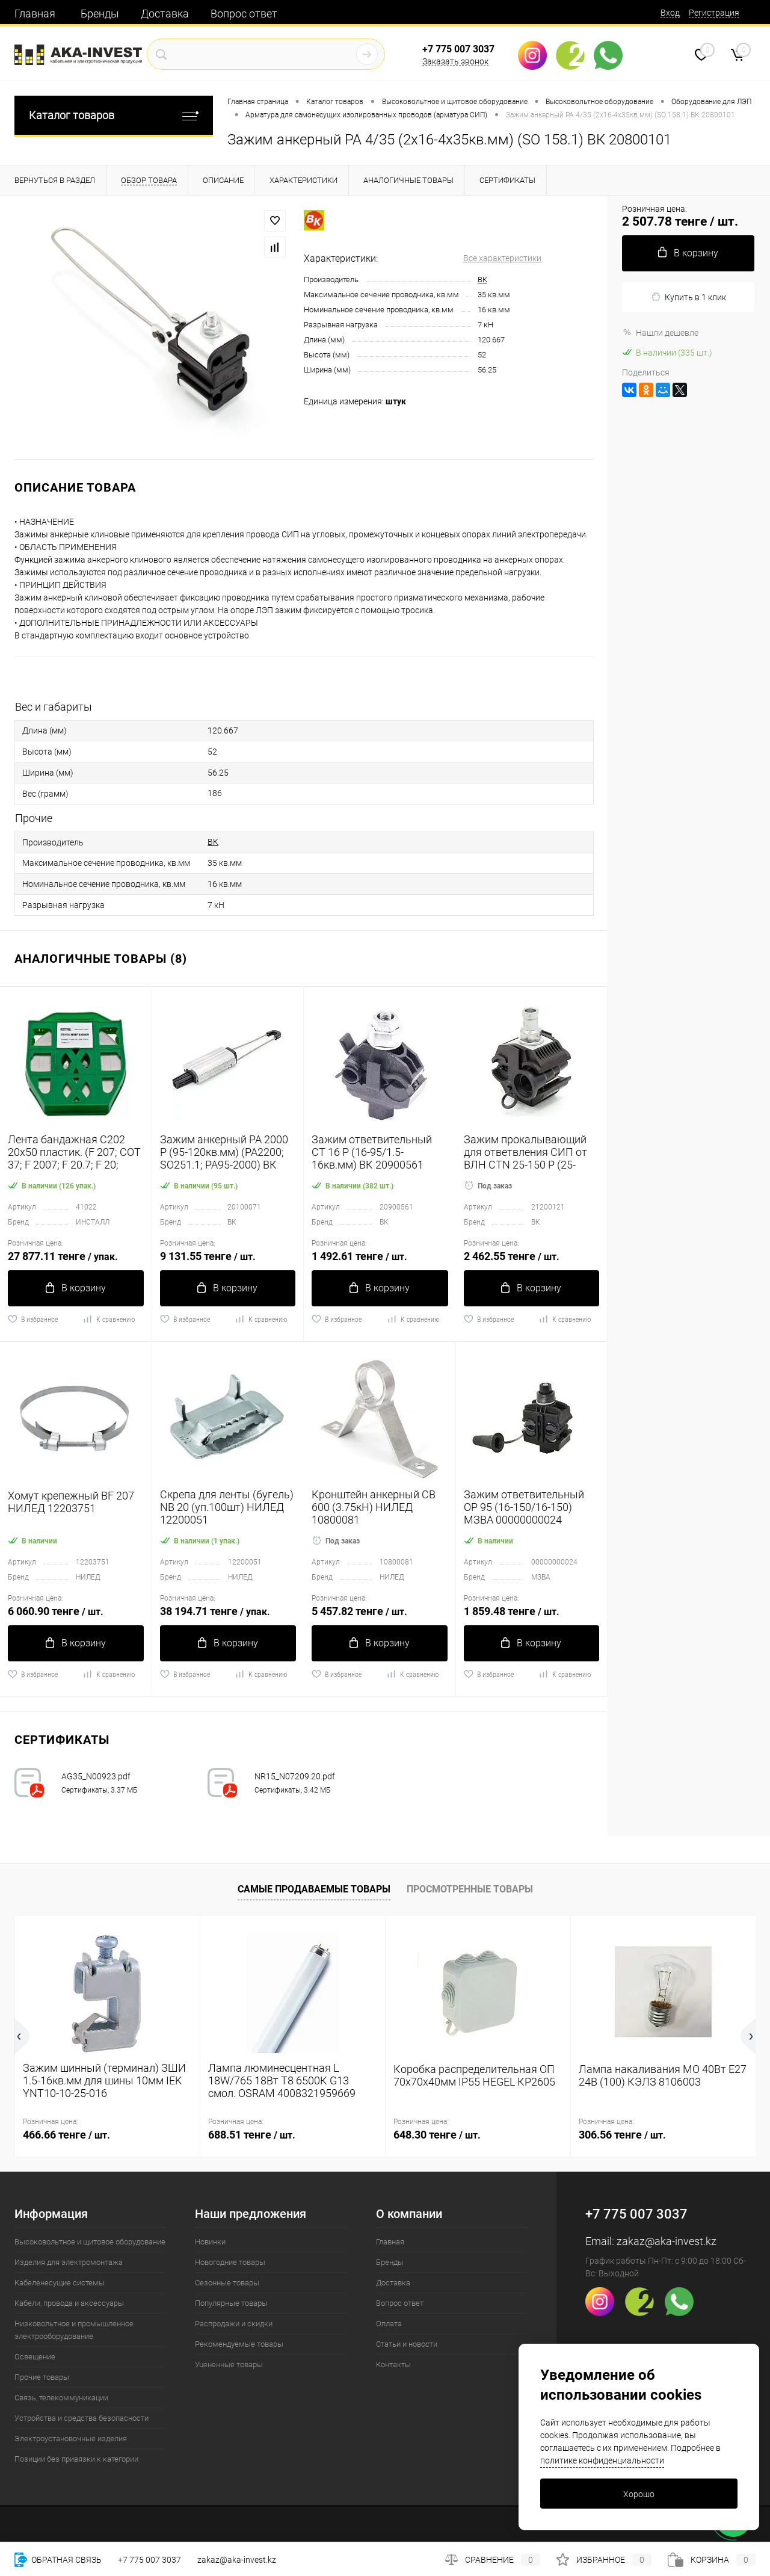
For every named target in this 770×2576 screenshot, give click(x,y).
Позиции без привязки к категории (76, 2458)
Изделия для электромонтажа (68, 2262)
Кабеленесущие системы (59, 2282)
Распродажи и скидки (234, 2323)
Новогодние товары (230, 2262)
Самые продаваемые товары (314, 1889)
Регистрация (714, 12)
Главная (34, 13)
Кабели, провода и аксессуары (69, 2303)
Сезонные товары (227, 2282)
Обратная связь (58, 2560)
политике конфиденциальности (602, 2460)
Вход (670, 12)
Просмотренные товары (470, 1889)
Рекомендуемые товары (239, 2344)
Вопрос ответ (244, 13)
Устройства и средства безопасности (81, 2418)
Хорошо (638, 2494)
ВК (482, 279)
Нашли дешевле (660, 333)
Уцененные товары (229, 2364)
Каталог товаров (114, 115)
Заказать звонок (455, 61)
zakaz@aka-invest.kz (666, 2241)
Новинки (210, 2241)
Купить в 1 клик (688, 297)
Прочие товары (41, 2377)
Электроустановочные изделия (70, 2438)
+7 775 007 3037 (458, 49)
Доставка (165, 13)
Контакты (393, 2364)
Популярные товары (231, 2303)
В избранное (33, 1319)
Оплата (389, 2323)
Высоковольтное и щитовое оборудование (89, 2241)
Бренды (100, 13)
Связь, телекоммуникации (61, 2397)
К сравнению (108, 1319)
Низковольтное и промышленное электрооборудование (74, 2330)
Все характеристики (502, 258)
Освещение (34, 2356)
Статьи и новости (406, 2344)
